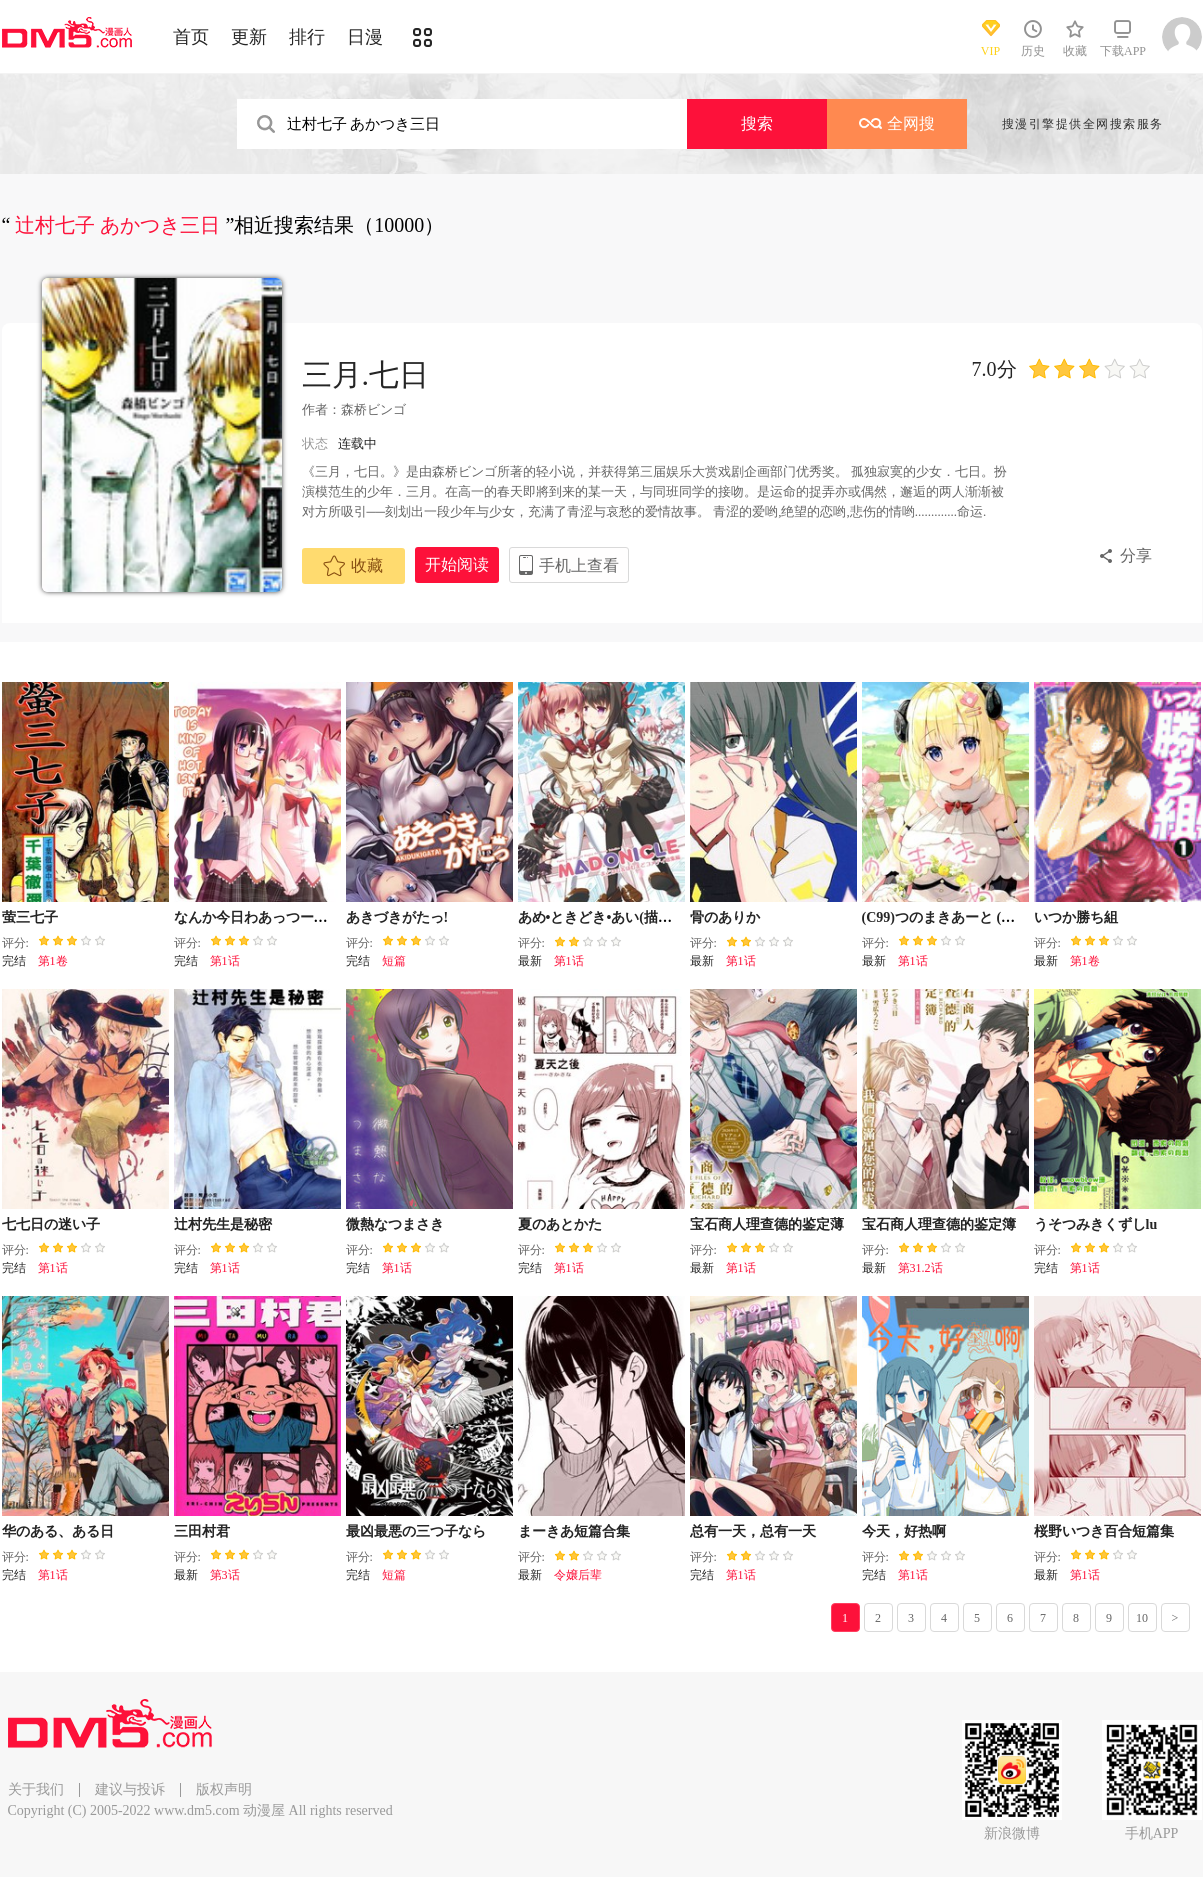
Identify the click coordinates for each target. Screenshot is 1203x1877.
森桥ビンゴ (373, 409)
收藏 (353, 566)
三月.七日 (366, 374)
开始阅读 (457, 564)
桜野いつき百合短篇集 (1104, 1531)
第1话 (225, 961)
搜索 (757, 123)
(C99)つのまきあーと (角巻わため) (969, 917)
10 (1142, 1618)
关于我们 (36, 1789)
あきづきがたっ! (397, 917)
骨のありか (725, 917)
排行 (307, 37)
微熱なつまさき (395, 1224)
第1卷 (53, 961)
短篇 (394, 961)
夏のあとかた (560, 1224)
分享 (1136, 555)
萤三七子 (30, 917)
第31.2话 (920, 1268)
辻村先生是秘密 (223, 1224)
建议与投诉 (130, 1789)
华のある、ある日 (58, 1531)
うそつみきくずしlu (1096, 1224)
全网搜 (897, 123)
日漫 (365, 37)
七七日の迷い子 (51, 1224)
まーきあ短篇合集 (574, 1531)
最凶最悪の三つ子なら (416, 1531)
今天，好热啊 (904, 1531)
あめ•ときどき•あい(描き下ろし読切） (637, 917)
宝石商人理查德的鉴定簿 (939, 1224)
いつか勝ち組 (1076, 917)
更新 (249, 37)
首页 (191, 37)
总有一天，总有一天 (753, 1531)
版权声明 (224, 1789)
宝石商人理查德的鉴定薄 (767, 1224)
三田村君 (202, 1531)
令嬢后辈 (578, 1575)
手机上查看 (579, 565)
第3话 (225, 1575)
